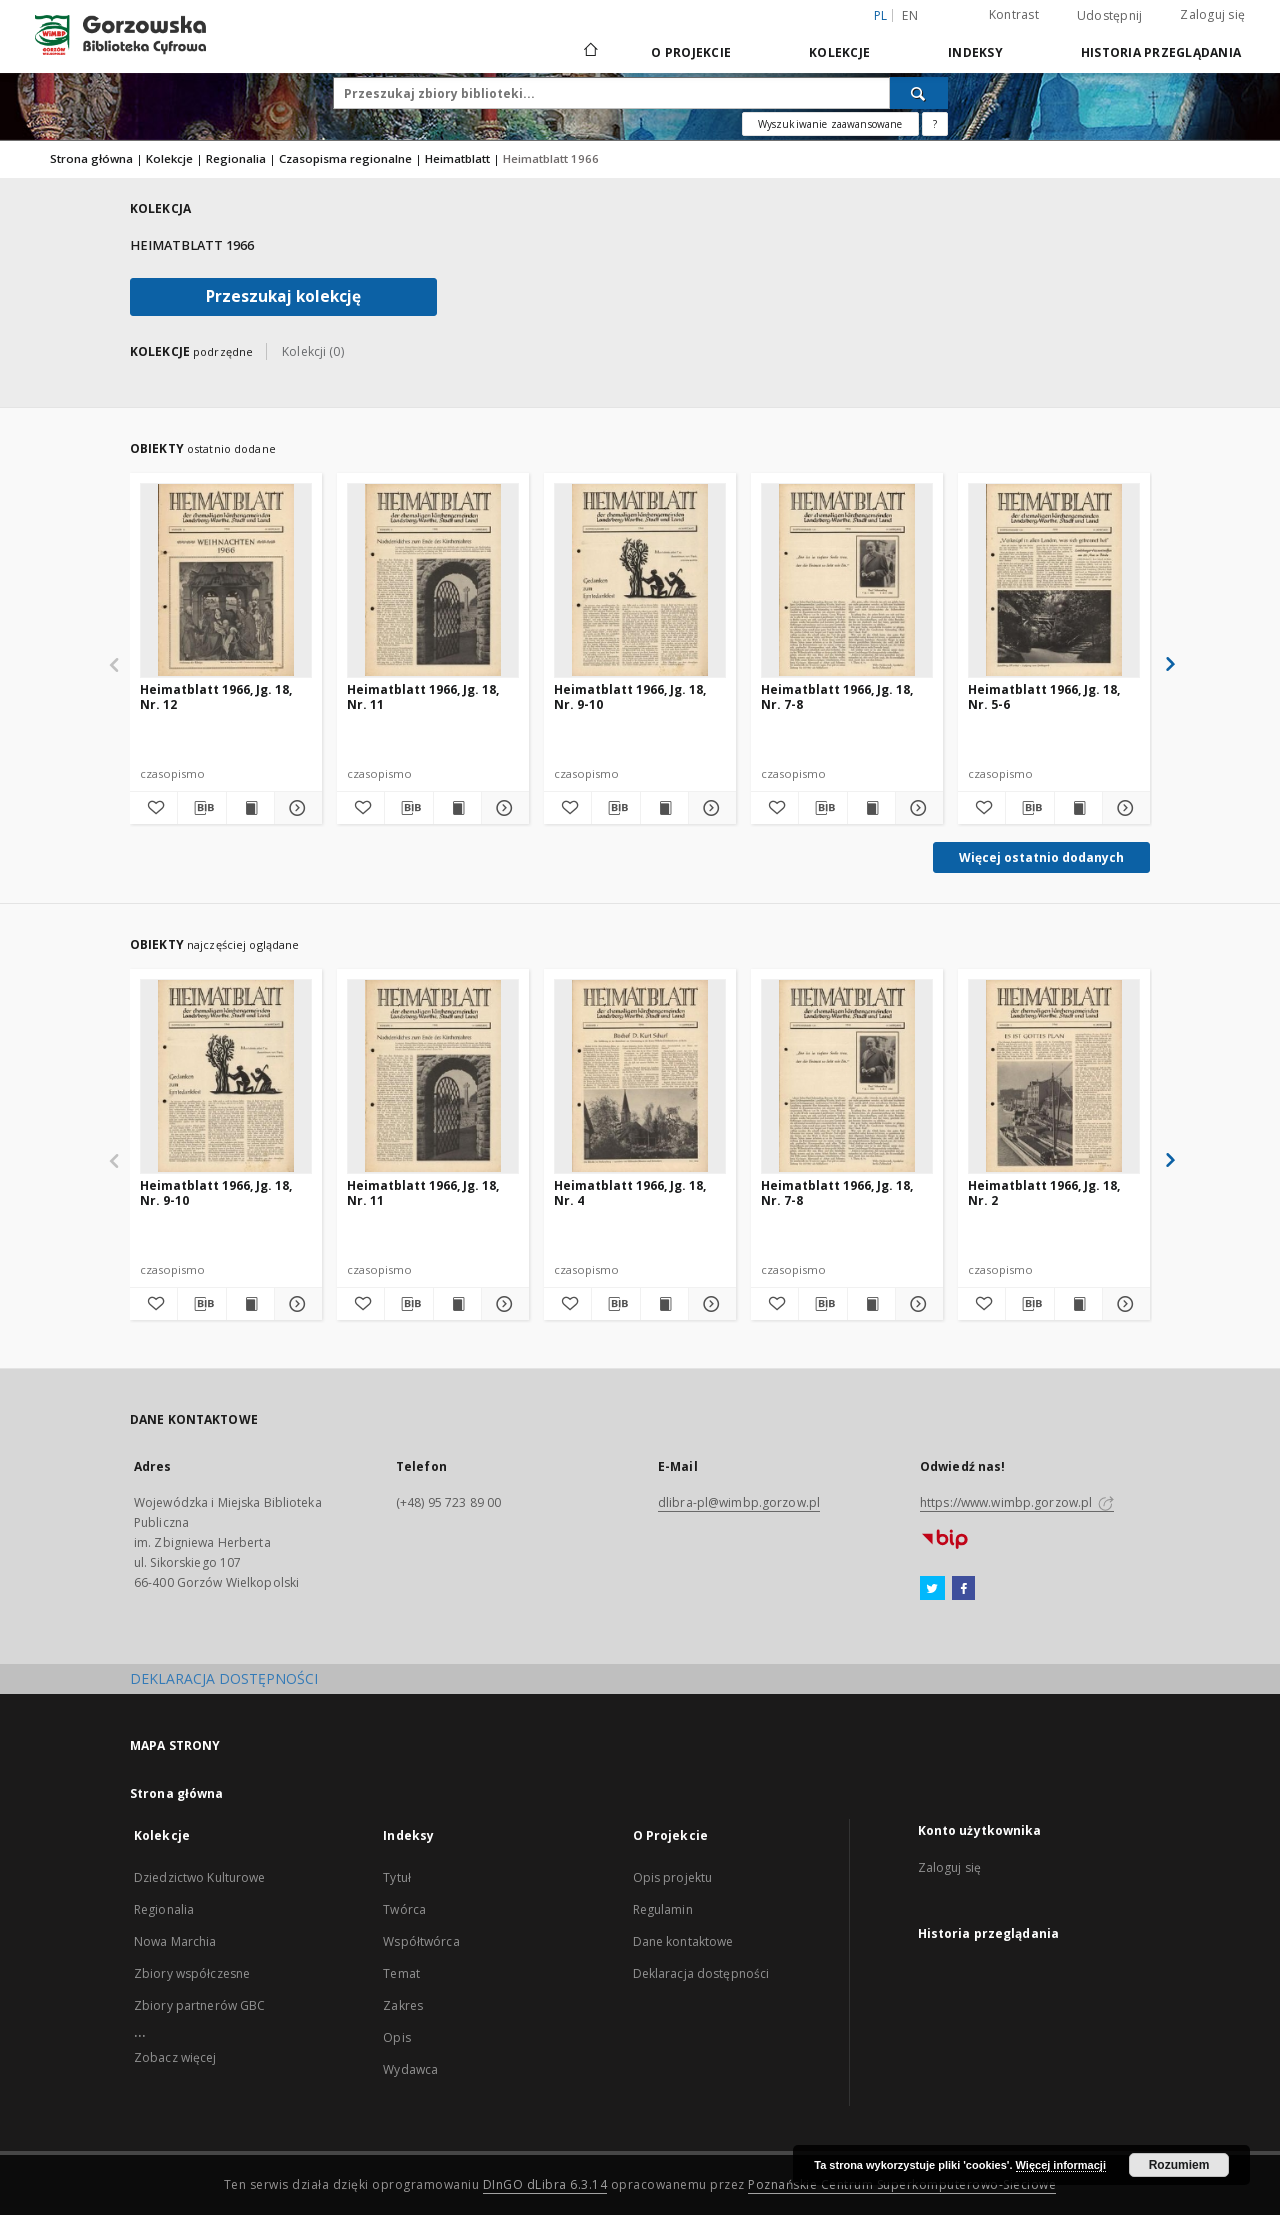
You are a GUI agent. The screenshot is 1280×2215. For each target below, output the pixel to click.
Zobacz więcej (175, 2057)
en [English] (910, 15)
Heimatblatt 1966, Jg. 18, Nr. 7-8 (837, 696)
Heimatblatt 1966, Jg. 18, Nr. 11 (423, 696)
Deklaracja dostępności (701, 1973)
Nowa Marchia (175, 1941)
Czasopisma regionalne (345, 158)
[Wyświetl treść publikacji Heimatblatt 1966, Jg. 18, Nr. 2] (1078, 1304)
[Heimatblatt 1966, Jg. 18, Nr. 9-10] (640, 580)
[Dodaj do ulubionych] (153, 808)
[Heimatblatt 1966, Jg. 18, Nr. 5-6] (1054, 580)
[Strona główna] (589, 52)
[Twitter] (932, 1589)
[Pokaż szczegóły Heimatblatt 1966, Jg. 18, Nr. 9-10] (709, 808)
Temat (401, 1973)
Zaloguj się (1212, 14)
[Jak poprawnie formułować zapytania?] (935, 124)
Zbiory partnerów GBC (199, 2005)
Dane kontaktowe (683, 1941)
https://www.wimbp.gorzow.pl (1017, 1502)
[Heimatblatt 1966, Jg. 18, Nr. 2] (1054, 1076)
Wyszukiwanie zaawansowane (830, 124)
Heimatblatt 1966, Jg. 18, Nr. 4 (630, 1192)
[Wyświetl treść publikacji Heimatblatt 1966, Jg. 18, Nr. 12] (250, 808)
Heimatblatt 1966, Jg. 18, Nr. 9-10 (630, 696)
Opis (396, 2037)
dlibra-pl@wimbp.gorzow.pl (739, 1502)
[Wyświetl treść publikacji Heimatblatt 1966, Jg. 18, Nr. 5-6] (1078, 808)
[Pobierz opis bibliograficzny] (201, 808)
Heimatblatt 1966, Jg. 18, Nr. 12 (216, 696)
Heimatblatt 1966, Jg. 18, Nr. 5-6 (1044, 696)
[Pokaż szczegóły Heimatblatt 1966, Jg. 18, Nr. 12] (295, 808)
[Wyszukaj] (919, 93)
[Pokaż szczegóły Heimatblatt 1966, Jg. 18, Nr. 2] (1123, 1304)
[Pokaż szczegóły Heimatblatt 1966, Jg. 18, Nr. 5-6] (1123, 808)
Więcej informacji (1061, 2165)
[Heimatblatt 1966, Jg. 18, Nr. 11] (433, 580)
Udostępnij (1110, 16)
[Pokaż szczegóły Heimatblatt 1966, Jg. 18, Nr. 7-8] (916, 808)
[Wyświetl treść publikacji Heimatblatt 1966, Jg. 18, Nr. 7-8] (871, 808)
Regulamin (663, 1909)
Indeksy (975, 52)
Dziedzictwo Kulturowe (200, 1877)
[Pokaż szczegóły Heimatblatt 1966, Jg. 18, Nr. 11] (502, 808)
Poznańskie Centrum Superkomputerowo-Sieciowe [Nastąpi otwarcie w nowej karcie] (902, 2184)
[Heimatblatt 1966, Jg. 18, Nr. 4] (640, 1076)
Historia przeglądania (1161, 52)
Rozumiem (1179, 2165)
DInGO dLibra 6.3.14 (545, 2184)
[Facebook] (963, 1589)
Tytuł (397, 1877)
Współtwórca (421, 1941)
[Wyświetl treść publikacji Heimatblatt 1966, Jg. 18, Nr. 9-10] (664, 808)
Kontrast (1014, 14)
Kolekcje (839, 52)
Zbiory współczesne (192, 1973)
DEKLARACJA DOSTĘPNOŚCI (224, 1678)
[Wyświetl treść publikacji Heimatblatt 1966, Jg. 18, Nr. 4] (664, 1304)
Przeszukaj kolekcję (283, 296)
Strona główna (91, 158)
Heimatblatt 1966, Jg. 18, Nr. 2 (1044, 1192)
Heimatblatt (457, 158)
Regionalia (236, 158)
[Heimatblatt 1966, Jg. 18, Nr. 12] (226, 580)
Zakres (403, 2005)
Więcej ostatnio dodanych (1041, 857)
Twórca (404, 1909)
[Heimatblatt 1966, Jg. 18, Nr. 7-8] (847, 580)
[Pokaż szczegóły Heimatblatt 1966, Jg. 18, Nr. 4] (709, 1304)
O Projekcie (691, 52)
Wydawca (410, 2069)
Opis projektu (673, 1877)
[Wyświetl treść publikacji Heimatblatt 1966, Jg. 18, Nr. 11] (457, 808)
